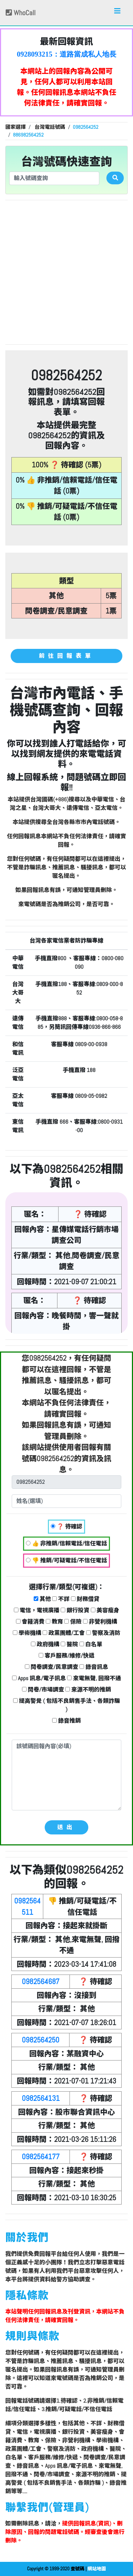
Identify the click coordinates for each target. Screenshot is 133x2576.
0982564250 (41, 2040)
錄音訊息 (93, 1667)
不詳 (61, 1599)
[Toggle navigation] (117, 13)
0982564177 (41, 2156)
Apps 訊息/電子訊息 (39, 1678)
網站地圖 (97, 2569)
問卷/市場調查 (43, 1689)
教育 (54, 1621)
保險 (73, 1621)
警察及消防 (103, 1633)
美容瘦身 (105, 1610)
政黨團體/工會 (64, 1633)
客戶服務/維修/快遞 (66, 1655)
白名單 (90, 1644)
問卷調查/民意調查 (51, 1667)
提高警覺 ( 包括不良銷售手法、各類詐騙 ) (66, 1705)
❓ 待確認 (66, 1526)
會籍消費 (30, 1621)
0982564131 (41, 2098)
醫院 (69, 1644)
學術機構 (27, 1633)
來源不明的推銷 (88, 1689)
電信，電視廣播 (37, 1610)
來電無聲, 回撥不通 (94, 1678)
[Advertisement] (66, 272)
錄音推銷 (66, 1720)
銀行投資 (75, 1610)
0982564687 (40, 1981)
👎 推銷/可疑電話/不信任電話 (66, 1560)
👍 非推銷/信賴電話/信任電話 (66, 1543)
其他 (42, 1599)
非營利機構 (100, 1621)
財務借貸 (85, 1599)
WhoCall (20, 12)
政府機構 (45, 1644)
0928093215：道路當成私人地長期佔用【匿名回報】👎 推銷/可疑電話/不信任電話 (66, 54)
